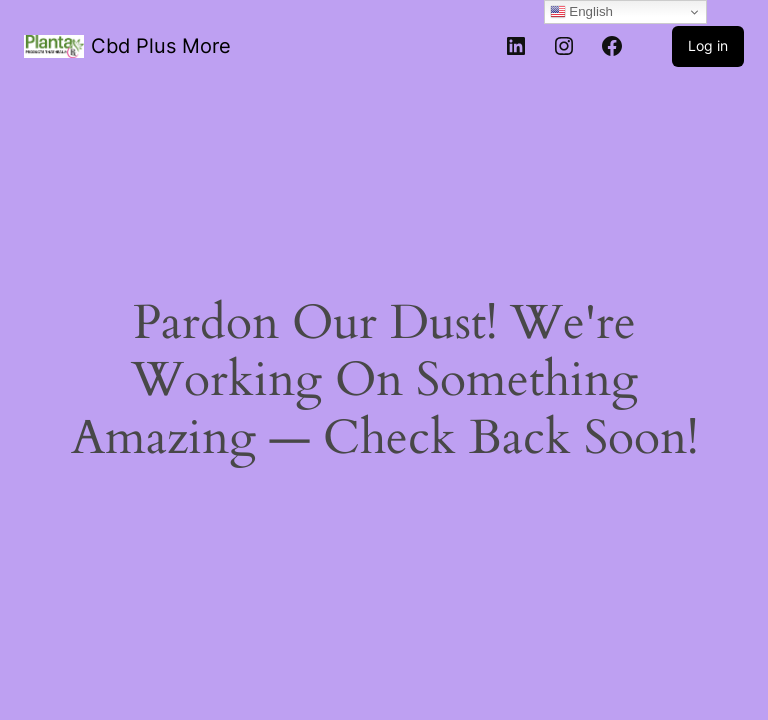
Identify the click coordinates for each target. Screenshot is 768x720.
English (581, 12)
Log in (708, 45)
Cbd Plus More (161, 46)
